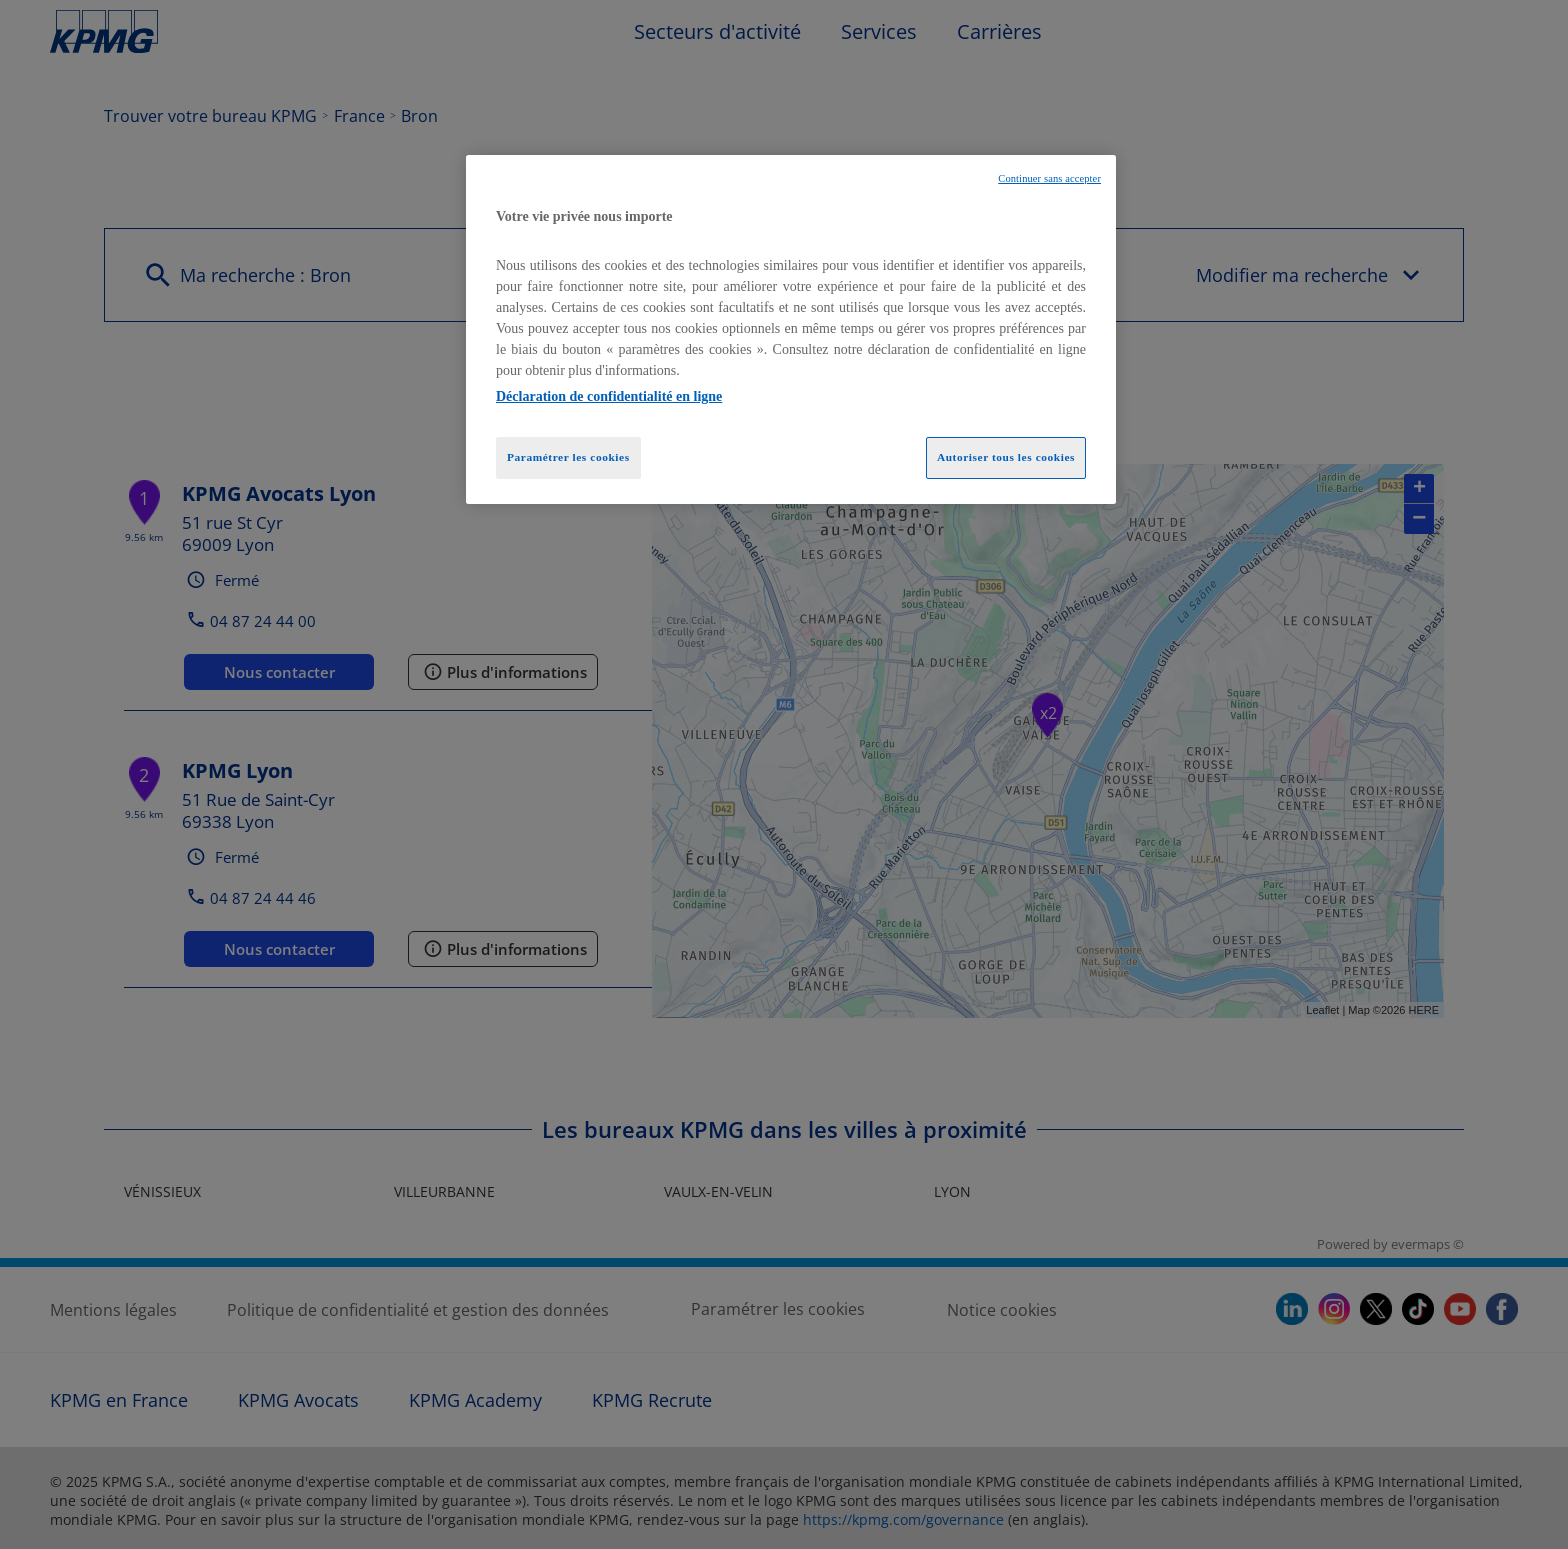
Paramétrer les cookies (568, 457)
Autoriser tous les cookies (1006, 457)
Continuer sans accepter (1049, 178)
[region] (791, 330)
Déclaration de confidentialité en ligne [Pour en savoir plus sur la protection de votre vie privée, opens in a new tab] (609, 396)
